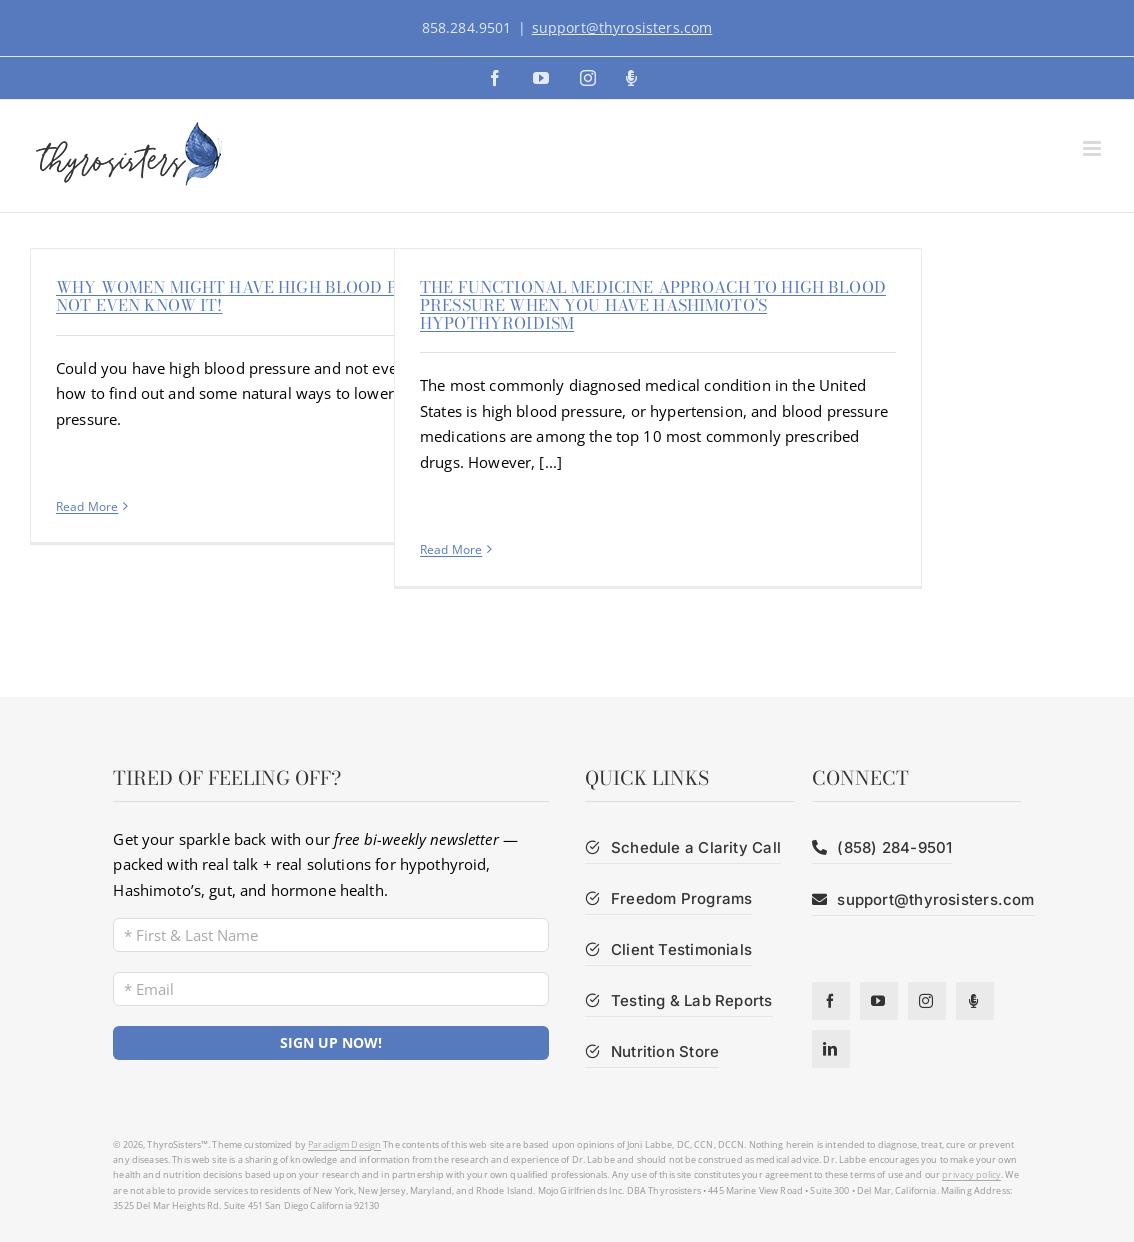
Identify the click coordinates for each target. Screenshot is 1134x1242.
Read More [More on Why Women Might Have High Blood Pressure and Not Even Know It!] (87, 506)
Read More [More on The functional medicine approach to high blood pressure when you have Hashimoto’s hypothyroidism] (451, 549)
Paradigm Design (344, 1144)
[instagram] (927, 1001)
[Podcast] (975, 1001)
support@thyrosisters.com (622, 27)
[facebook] (831, 1001)
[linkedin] (831, 1049)
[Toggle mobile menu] (1093, 148)
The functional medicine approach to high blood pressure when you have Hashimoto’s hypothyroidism (653, 304)
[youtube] (879, 1001)
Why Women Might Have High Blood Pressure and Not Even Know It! (284, 296)
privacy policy (971, 1174)
